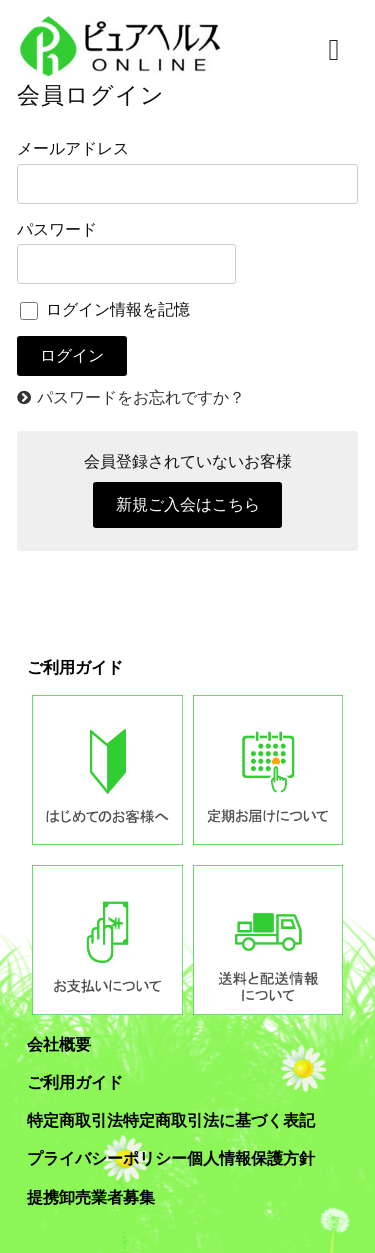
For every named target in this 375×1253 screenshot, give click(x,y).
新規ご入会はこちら (188, 504)
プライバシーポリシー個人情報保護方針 (171, 1158)
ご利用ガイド (75, 1082)
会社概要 (59, 1044)
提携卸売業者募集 (91, 1197)
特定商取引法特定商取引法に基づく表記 (171, 1120)
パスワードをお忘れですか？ (141, 397)
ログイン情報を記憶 (105, 309)
